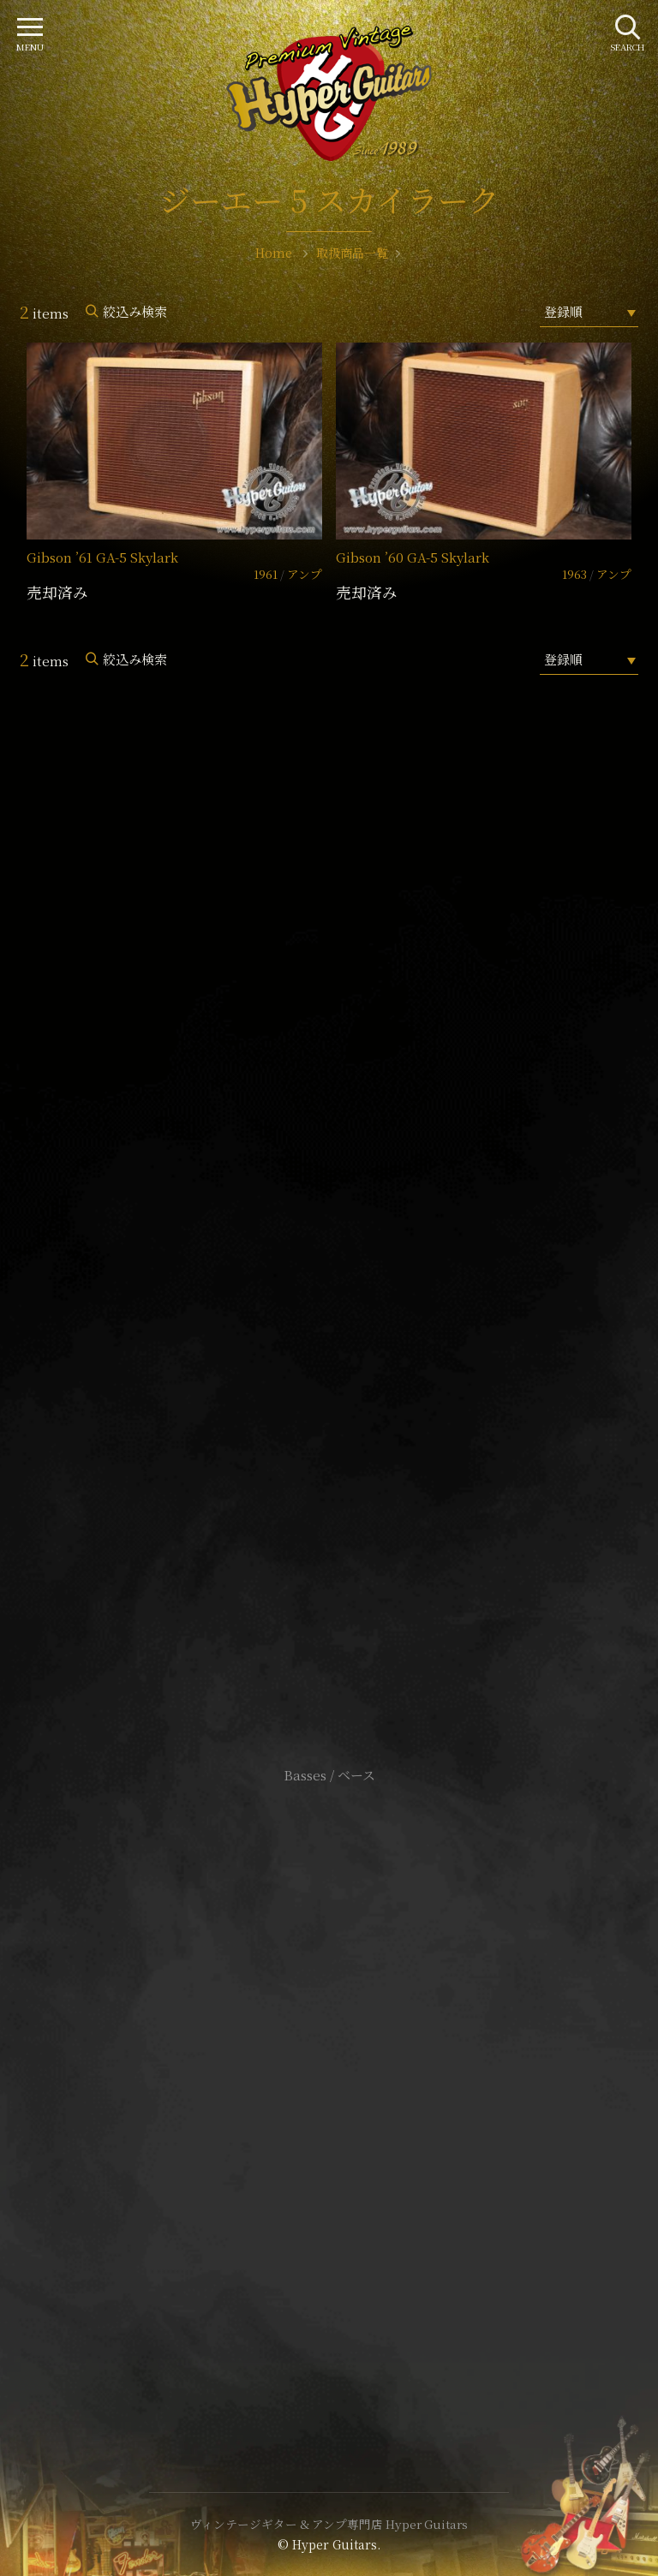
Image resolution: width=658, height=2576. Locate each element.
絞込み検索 (135, 311)
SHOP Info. (329, 1263)
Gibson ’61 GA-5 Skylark (102, 557)
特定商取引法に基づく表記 (329, 2088)
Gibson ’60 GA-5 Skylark (412, 557)
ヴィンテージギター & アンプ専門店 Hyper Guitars (329, 2523)
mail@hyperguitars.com (354, 1212)
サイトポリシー (329, 2063)
